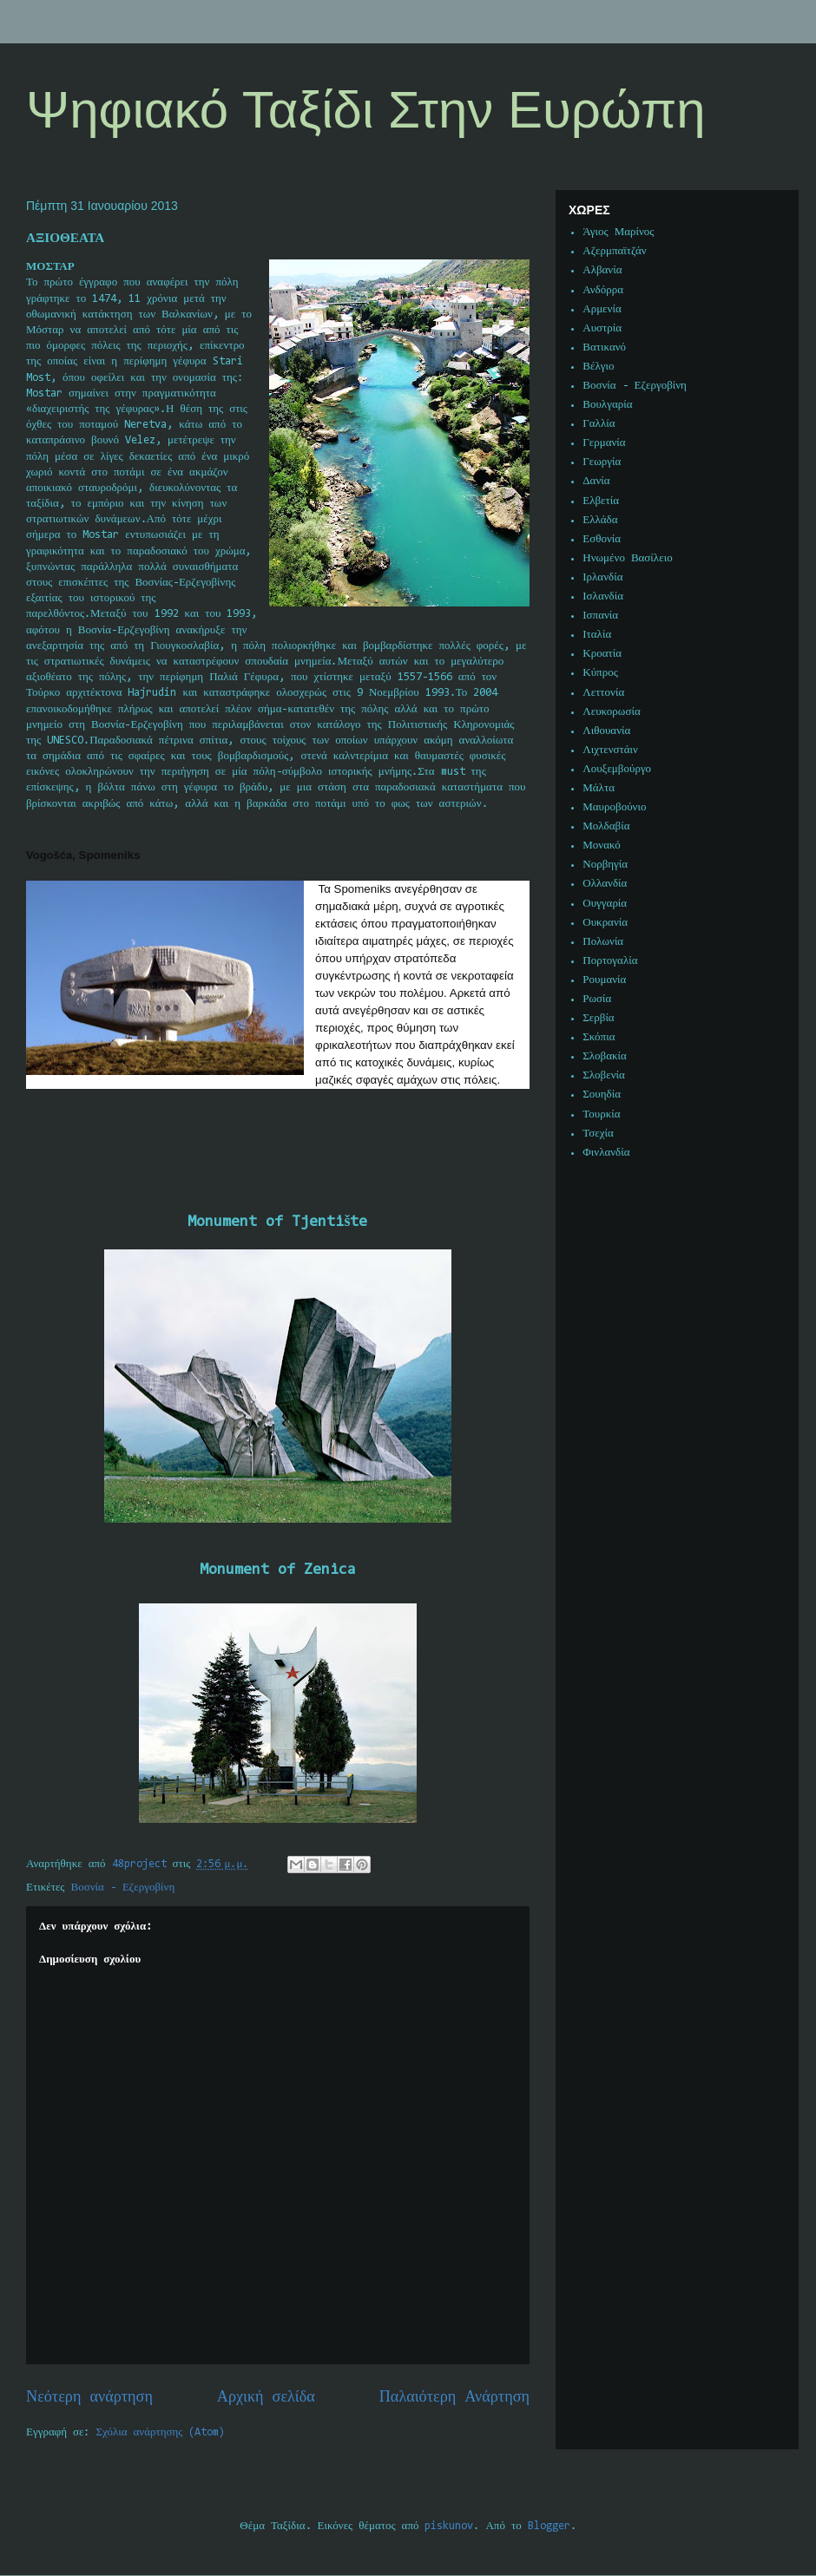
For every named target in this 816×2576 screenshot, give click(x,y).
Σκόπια (598, 1037)
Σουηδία (601, 1094)
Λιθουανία (606, 731)
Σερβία (598, 1018)
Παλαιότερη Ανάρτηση (454, 2397)
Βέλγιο (598, 366)
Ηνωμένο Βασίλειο (627, 558)
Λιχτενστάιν (610, 750)
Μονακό (601, 845)
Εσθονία (601, 539)
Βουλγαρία (607, 404)
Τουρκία (601, 1114)
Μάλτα (598, 788)
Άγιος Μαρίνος (618, 232)
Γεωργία (601, 462)
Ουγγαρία (604, 903)
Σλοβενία (603, 1075)
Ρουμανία (604, 980)
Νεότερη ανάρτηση (89, 2397)
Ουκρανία (605, 922)
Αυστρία (602, 328)
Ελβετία (600, 501)
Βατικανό (604, 347)
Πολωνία (602, 941)
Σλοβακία (604, 1056)
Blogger (549, 2526)
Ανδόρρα (602, 290)
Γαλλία (598, 423)
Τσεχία (598, 1133)
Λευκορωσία (611, 712)
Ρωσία (596, 999)
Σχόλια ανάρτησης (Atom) (161, 2432)
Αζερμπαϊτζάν (614, 251)
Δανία (595, 481)
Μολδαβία (605, 826)
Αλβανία (602, 270)
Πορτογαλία (609, 961)
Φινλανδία (605, 1152)
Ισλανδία (602, 596)
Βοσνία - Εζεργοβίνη (123, 1887)
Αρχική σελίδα (266, 2397)
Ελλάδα (599, 520)
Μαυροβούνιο (614, 807)
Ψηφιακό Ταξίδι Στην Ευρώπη (366, 110)
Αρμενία (602, 309)
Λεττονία (603, 692)
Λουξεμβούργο (616, 769)
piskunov (448, 2526)
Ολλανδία (604, 883)
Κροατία (602, 653)
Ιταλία (596, 634)
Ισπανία (600, 615)
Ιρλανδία (602, 577)
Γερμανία (603, 443)
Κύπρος (600, 672)
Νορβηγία (605, 864)
